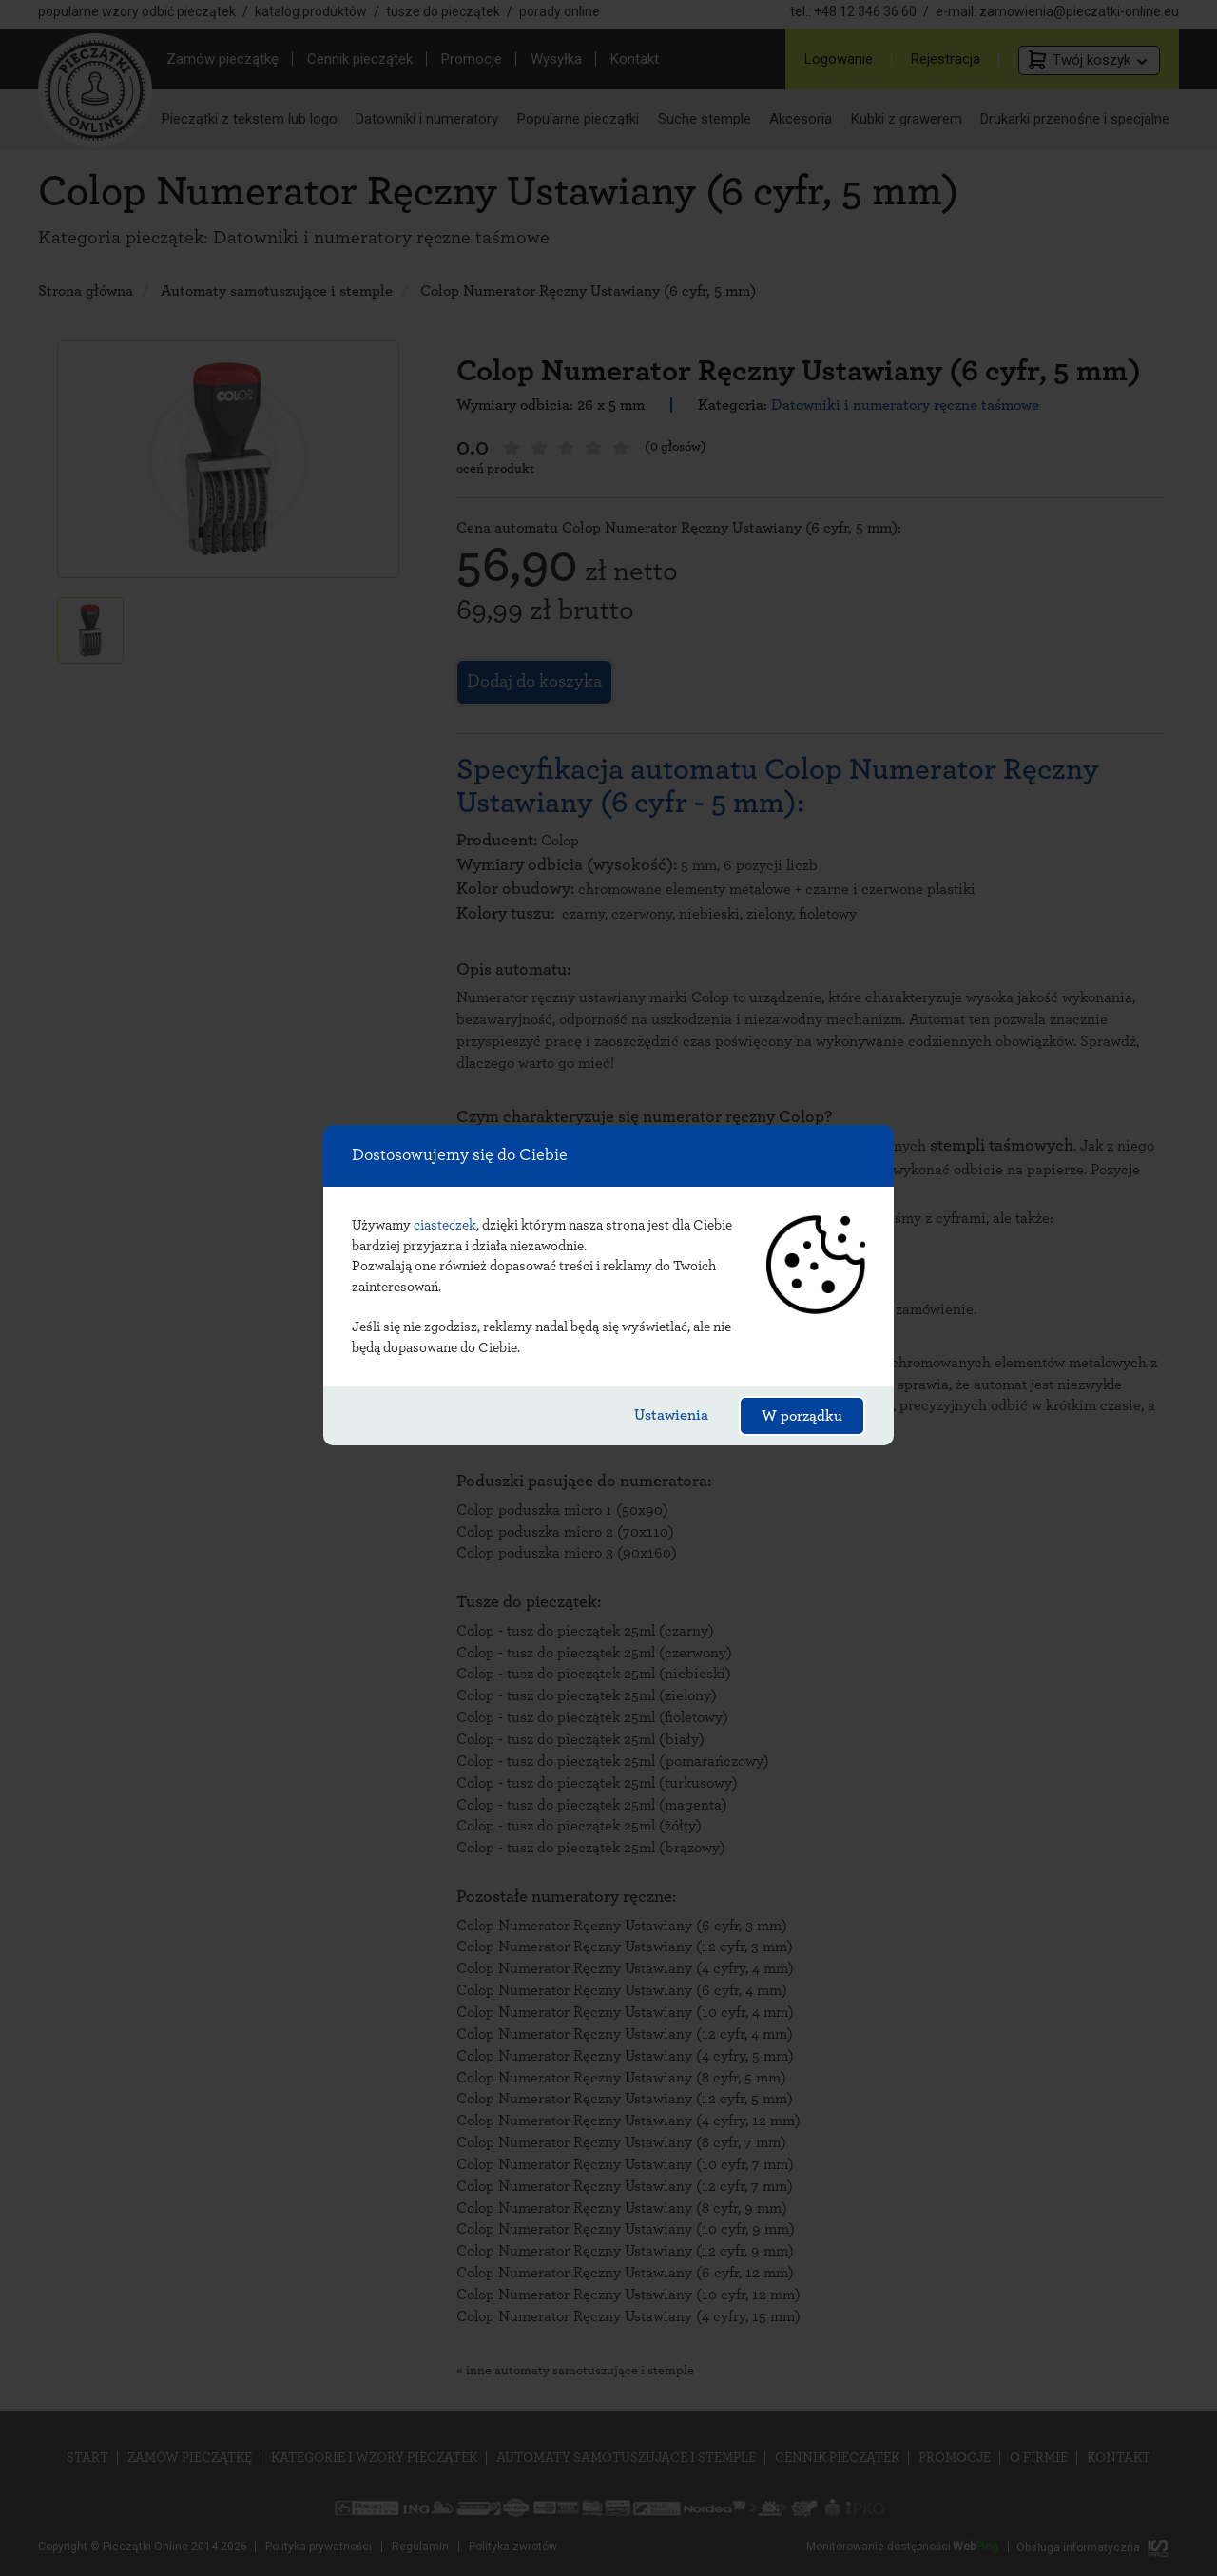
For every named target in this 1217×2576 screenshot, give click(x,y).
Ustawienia (671, 1415)
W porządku (802, 1416)
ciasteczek (445, 1225)
